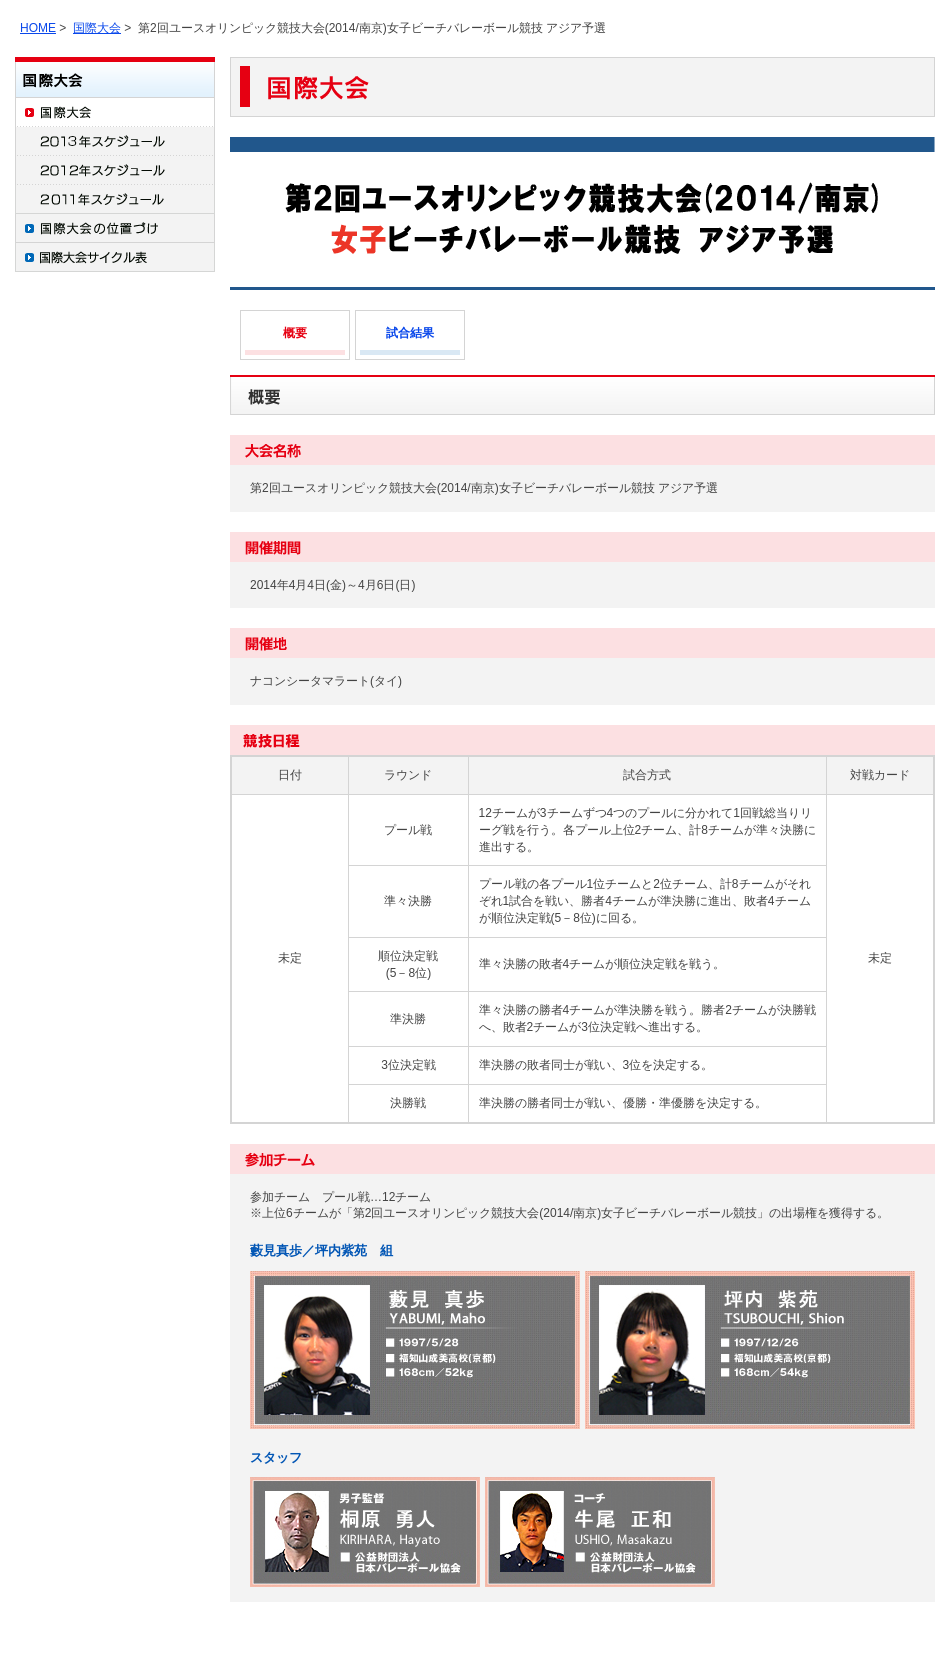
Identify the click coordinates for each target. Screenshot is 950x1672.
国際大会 (97, 28)
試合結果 (410, 333)
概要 (295, 333)
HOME (38, 28)
